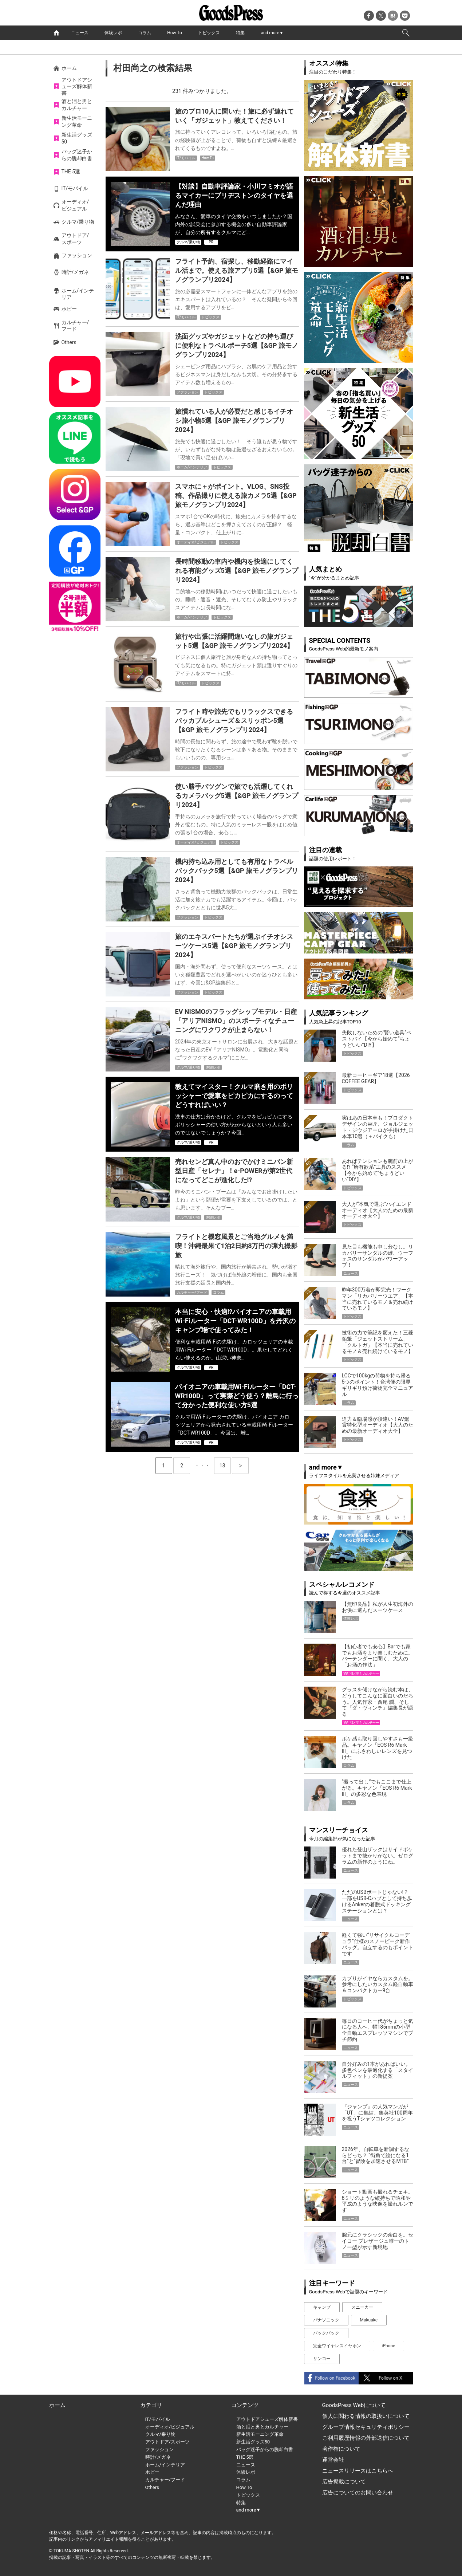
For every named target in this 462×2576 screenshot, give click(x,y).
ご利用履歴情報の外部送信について (366, 2438)
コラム (144, 32)
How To (174, 32)
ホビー (69, 309)
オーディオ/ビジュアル (75, 205)
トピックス (209, 32)
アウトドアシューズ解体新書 (77, 86)
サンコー (322, 2358)
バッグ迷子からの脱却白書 (77, 155)
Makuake (369, 2320)
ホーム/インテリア (78, 294)
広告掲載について (344, 2481)
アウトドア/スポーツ (75, 238)
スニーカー (362, 2307)
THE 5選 (71, 171)
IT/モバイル (75, 188)
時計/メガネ (75, 272)
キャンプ (322, 2307)
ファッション (77, 255)
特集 (240, 32)
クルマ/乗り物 (78, 222)
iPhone (388, 2345)
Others (69, 342)
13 (225, 1463)
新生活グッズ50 (77, 138)
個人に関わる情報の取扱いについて (366, 2416)
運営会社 (333, 2460)
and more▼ (272, 32)
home (56, 32)
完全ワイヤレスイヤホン (337, 2345)
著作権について (341, 2449)
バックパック (326, 2333)
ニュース (79, 32)
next (240, 1465)
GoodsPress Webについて (354, 2405)
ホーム (69, 68)
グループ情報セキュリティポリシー (366, 2427)
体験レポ (113, 32)
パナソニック (326, 2320)
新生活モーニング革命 (77, 121)
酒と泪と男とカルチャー (77, 104)
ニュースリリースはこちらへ (357, 2470)
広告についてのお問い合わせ (357, 2492)
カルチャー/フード (75, 325)
